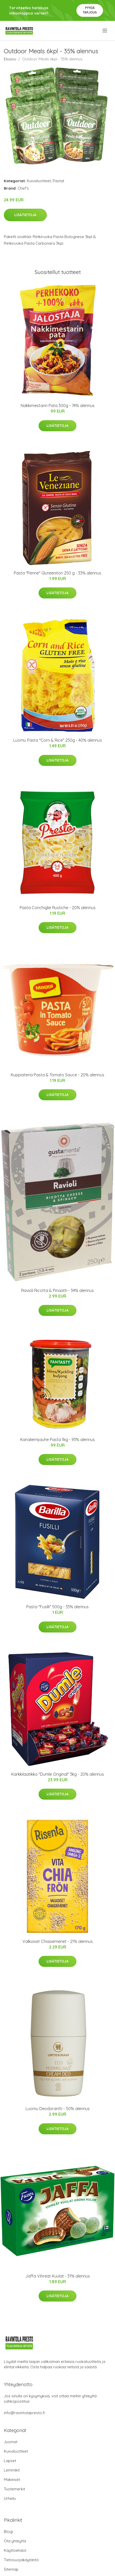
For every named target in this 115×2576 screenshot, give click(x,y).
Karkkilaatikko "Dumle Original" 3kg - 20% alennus (57, 1774)
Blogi (8, 2531)
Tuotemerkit (14, 2489)
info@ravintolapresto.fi (24, 2412)
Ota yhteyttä (15, 2541)
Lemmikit (12, 2470)
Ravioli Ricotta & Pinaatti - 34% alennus (57, 1290)
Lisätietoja (25, 215)
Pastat (58, 180)
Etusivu (10, 59)
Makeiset (12, 2479)
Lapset (10, 2460)
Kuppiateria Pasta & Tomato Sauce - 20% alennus (57, 1074)
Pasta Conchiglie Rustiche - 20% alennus (58, 907)
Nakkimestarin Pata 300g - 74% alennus (58, 405)
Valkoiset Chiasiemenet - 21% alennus (57, 1941)
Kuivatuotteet (39, 180)
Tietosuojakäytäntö (21, 2559)
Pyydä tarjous (90, 10)
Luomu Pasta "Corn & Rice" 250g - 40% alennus (57, 740)
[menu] (105, 30)
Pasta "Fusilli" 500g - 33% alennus (57, 1606)
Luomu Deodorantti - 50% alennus (58, 2108)
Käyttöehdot (15, 2550)
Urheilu (10, 2498)
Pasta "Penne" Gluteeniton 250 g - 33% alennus (57, 573)
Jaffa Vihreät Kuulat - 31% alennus (57, 2276)
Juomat (10, 2441)
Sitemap (11, 2569)
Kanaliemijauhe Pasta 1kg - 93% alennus (57, 1439)
